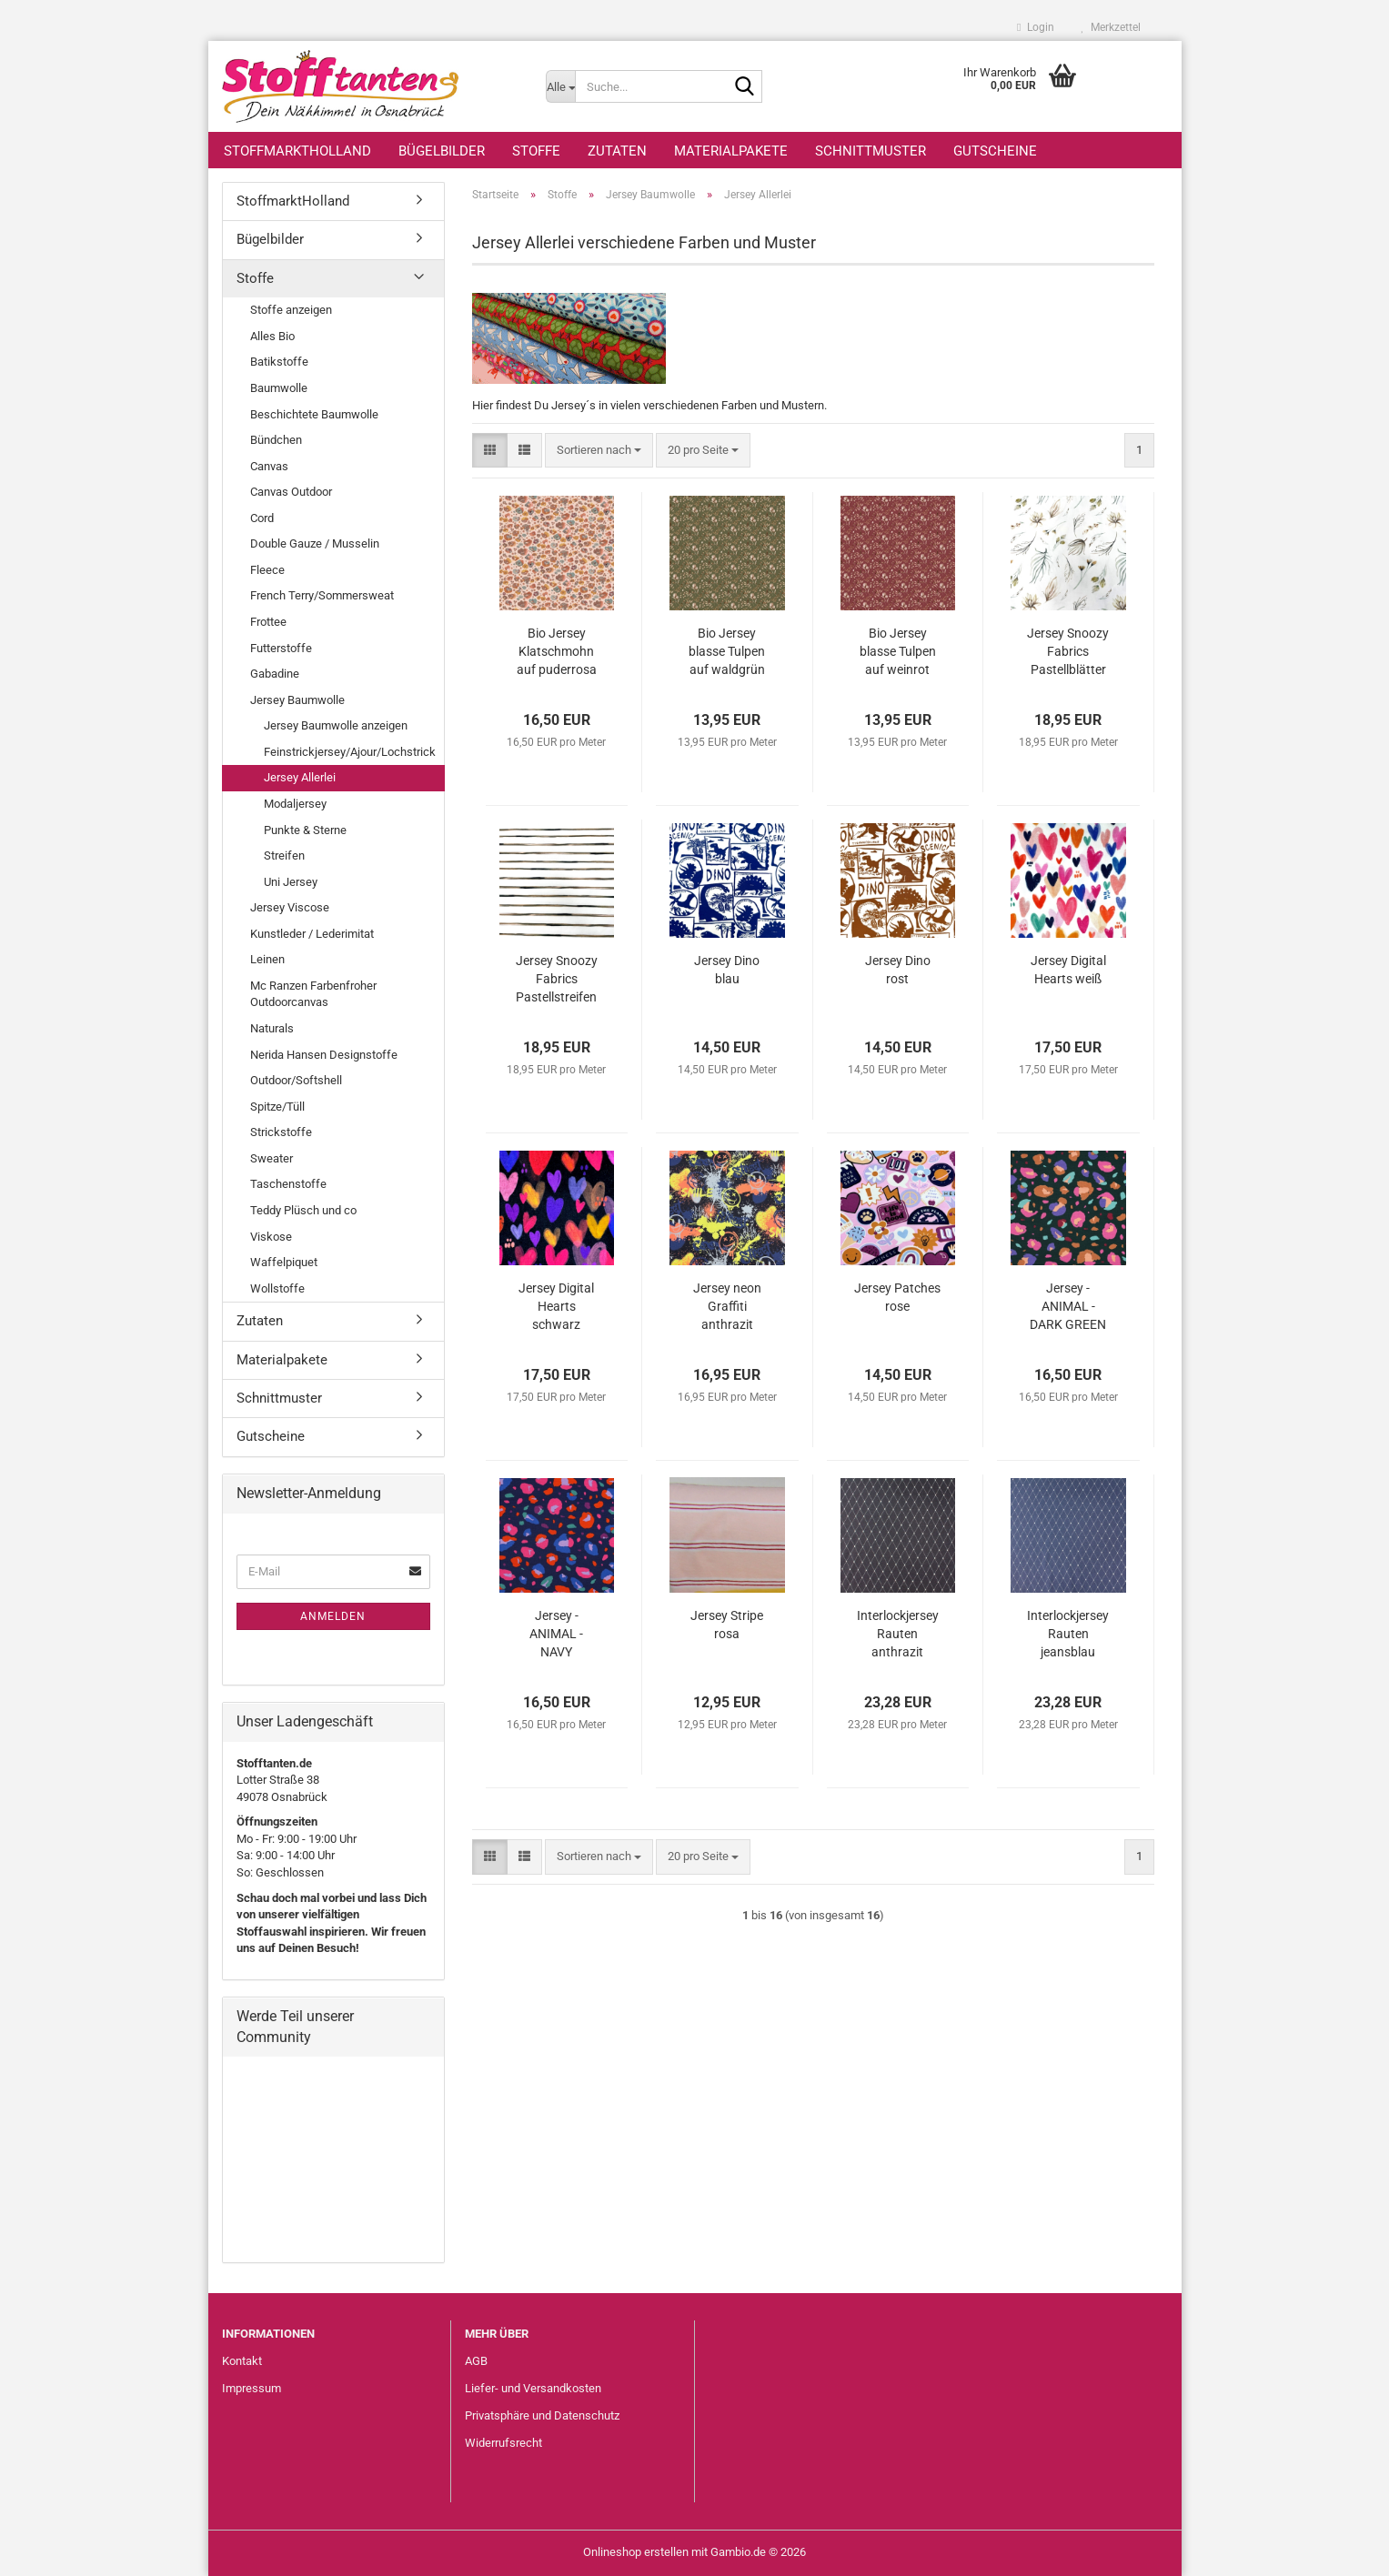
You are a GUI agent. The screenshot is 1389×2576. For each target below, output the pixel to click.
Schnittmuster (870, 151)
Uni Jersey (290, 882)
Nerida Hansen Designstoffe (324, 1055)
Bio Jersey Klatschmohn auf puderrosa (557, 651)
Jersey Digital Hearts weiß (1068, 969)
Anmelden (333, 1616)
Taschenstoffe (288, 1184)
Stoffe (536, 151)
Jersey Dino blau (727, 969)
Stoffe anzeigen (291, 310)
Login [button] (1035, 27)
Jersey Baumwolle (297, 700)
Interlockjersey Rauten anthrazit (898, 1633)
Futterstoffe (281, 648)
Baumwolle (278, 388)
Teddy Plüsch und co (303, 1210)
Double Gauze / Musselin (314, 543)
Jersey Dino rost (898, 969)
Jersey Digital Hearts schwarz (556, 1306)
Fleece (267, 570)
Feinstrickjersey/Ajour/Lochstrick (350, 752)
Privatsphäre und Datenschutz (542, 2415)
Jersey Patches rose (897, 1297)
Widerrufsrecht (503, 2443)
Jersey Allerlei (300, 777)
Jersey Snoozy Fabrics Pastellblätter (1068, 651)
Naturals (272, 1028)
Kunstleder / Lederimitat (312, 934)
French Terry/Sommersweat (322, 595)
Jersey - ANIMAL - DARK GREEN (1068, 1306)
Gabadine (274, 673)
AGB (476, 2361)
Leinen (267, 959)
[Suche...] (560, 86)
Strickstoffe (281, 1132)
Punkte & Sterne (305, 830)
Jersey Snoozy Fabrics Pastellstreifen (557, 978)
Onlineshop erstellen (636, 2552)
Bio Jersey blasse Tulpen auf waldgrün (727, 651)
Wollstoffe (277, 1288)
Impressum (251, 2388)
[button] (490, 450)
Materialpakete (731, 151)
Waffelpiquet (283, 1262)
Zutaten (617, 151)
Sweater (271, 1158)
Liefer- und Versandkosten (533, 2388)
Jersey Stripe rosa (726, 1624)
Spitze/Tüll (277, 1106)
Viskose (271, 1236)
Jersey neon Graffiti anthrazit (727, 1306)
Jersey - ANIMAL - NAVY (556, 1633)
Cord (262, 518)
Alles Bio (272, 336)
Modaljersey (295, 803)
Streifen (284, 855)
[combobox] (599, 450)
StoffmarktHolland (297, 151)
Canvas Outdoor (291, 491)
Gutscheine (995, 151)
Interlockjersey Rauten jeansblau (1068, 1633)
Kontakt (242, 2361)
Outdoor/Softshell (296, 1080)
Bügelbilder (441, 151)
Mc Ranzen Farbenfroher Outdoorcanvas (313, 994)
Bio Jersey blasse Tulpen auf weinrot (898, 651)
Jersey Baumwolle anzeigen (336, 725)
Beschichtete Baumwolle (314, 414)
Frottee (268, 622)
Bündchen (276, 440)
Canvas (269, 466)
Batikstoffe (279, 361)
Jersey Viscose (289, 907)
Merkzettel (1111, 27)
